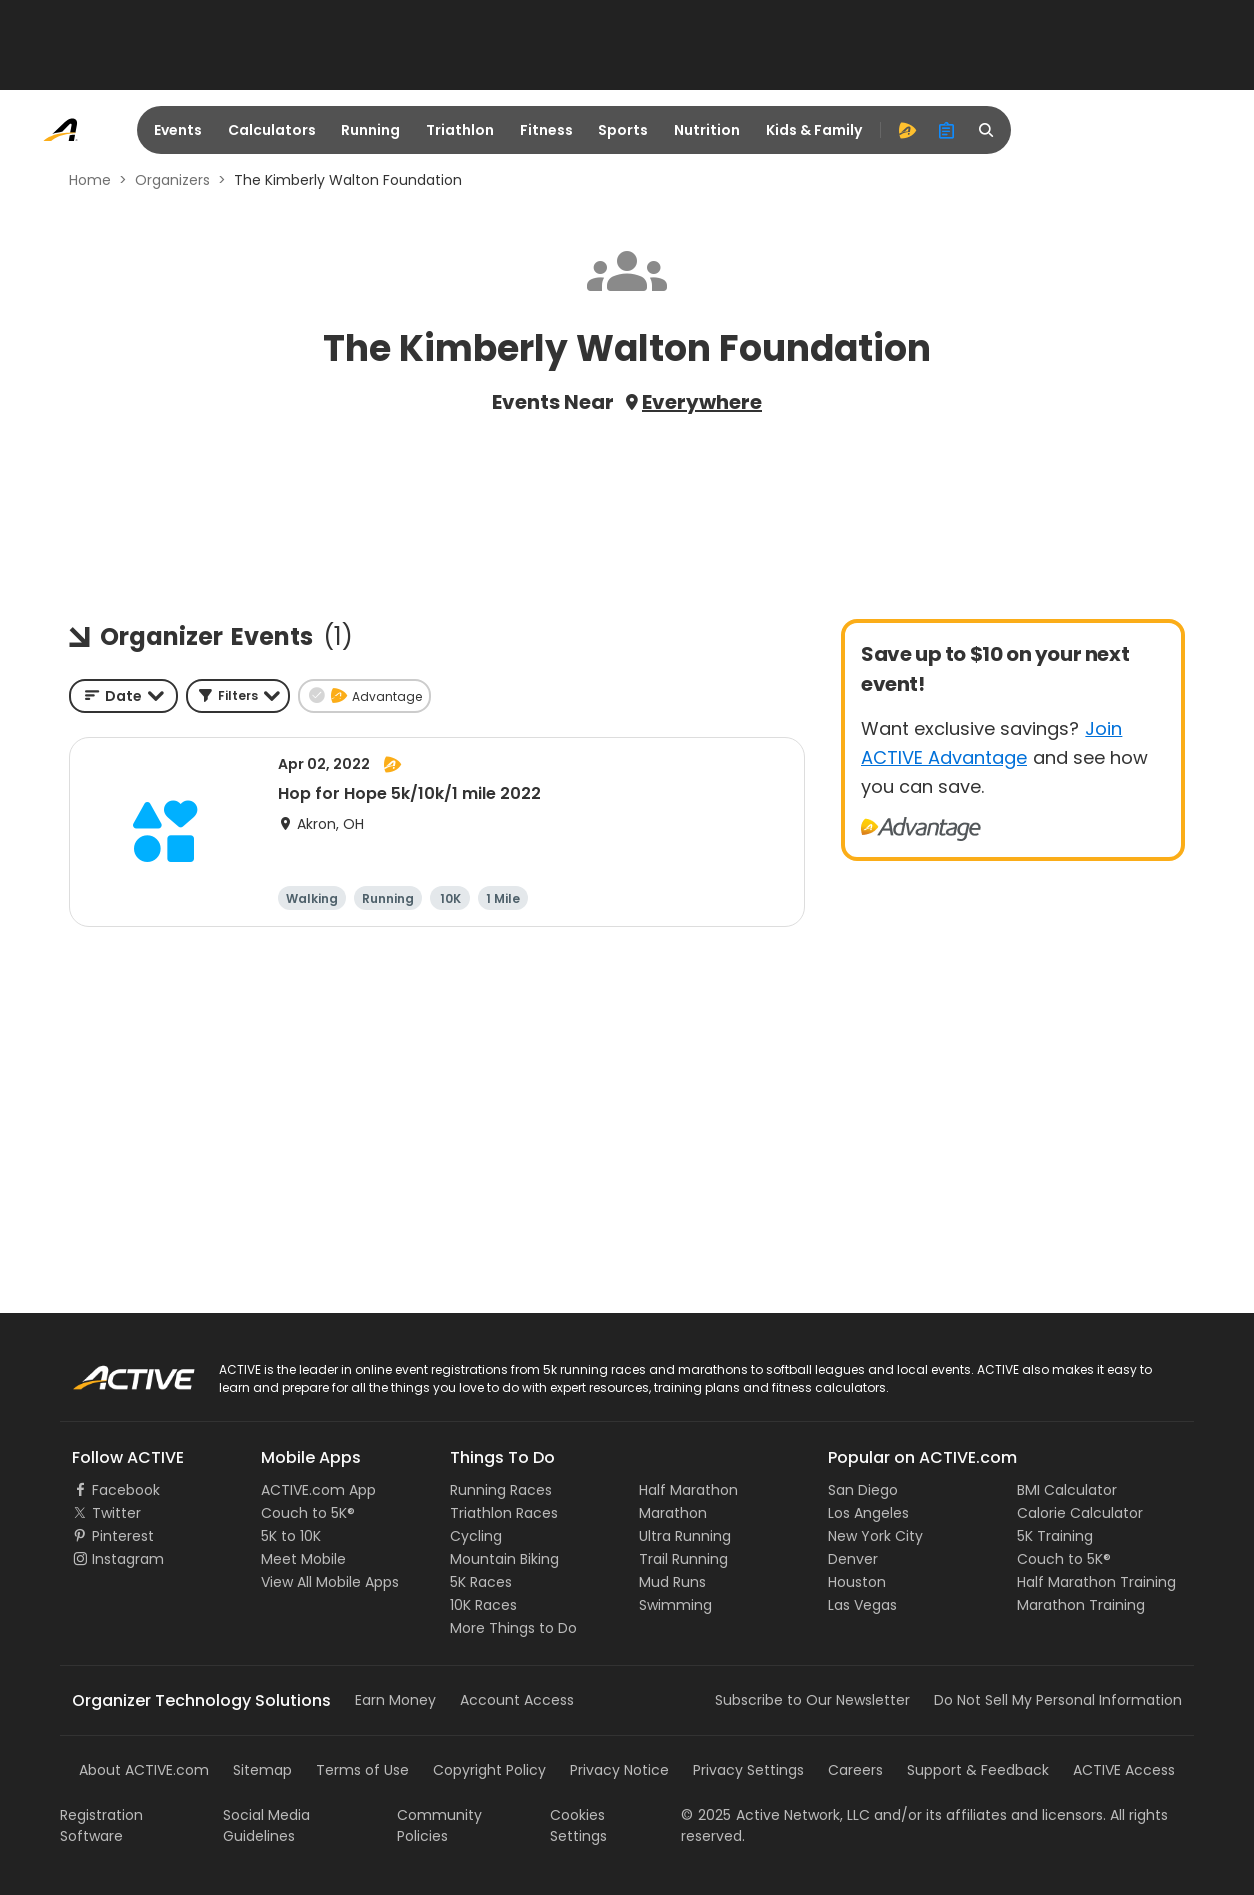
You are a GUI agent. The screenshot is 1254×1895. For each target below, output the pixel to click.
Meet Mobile (303, 1559)
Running (370, 130)
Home (90, 180)
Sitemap (262, 1770)
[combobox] (123, 696)
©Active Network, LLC (775, 1815)
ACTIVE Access (1124, 1770)
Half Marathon (688, 1490)
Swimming (675, 1605)
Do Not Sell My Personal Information (1058, 1700)
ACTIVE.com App (318, 1490)
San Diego (863, 1490)
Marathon (673, 1513)
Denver (853, 1559)
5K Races (481, 1582)
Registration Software (101, 1825)
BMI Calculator (1067, 1490)
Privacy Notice (619, 1770)
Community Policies (439, 1825)
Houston (857, 1582)
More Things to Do (513, 1628)
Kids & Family (814, 130)
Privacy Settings (748, 1770)
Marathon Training (1081, 1605)
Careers (855, 1770)
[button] (238, 696)
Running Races (501, 1490)
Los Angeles (868, 1513)
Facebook (126, 1490)
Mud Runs (672, 1582)
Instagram (128, 1559)
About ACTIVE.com (144, 1770)
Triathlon (460, 130)
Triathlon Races (504, 1513)
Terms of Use (362, 1770)
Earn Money (395, 1700)
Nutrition (707, 130)
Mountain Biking (504, 1559)
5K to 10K (291, 1536)
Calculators (272, 130)
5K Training (1055, 1536)
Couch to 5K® (308, 1513)
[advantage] (907, 130)
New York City (875, 1536)
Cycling (476, 1536)
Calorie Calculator (1080, 1513)
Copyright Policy (489, 1770)
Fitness (546, 130)
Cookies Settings (578, 1825)
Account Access (517, 1700)
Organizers (172, 180)
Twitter (116, 1513)
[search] (987, 130)
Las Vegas (862, 1605)
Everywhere (702, 402)
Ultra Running (685, 1536)
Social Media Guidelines (266, 1825)
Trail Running (683, 1559)
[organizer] (947, 130)
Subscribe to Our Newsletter (812, 1700)
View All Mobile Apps (330, 1582)
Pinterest (123, 1536)
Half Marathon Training (1096, 1582)
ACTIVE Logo (114, 1371)
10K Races (483, 1605)
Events (178, 130)
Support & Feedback (978, 1770)
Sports (623, 130)
